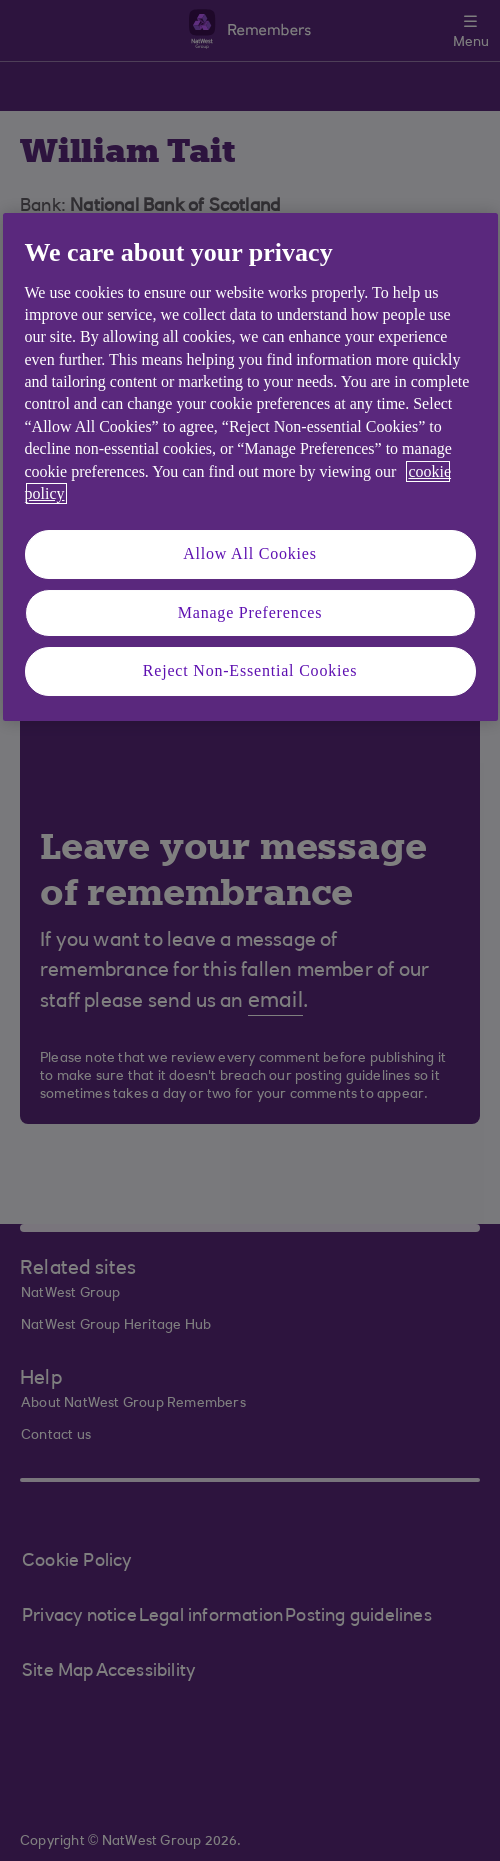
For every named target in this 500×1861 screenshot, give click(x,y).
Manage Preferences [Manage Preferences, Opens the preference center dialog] (250, 612)
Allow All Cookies (250, 553)
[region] (250, 466)
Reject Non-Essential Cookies (250, 670)
